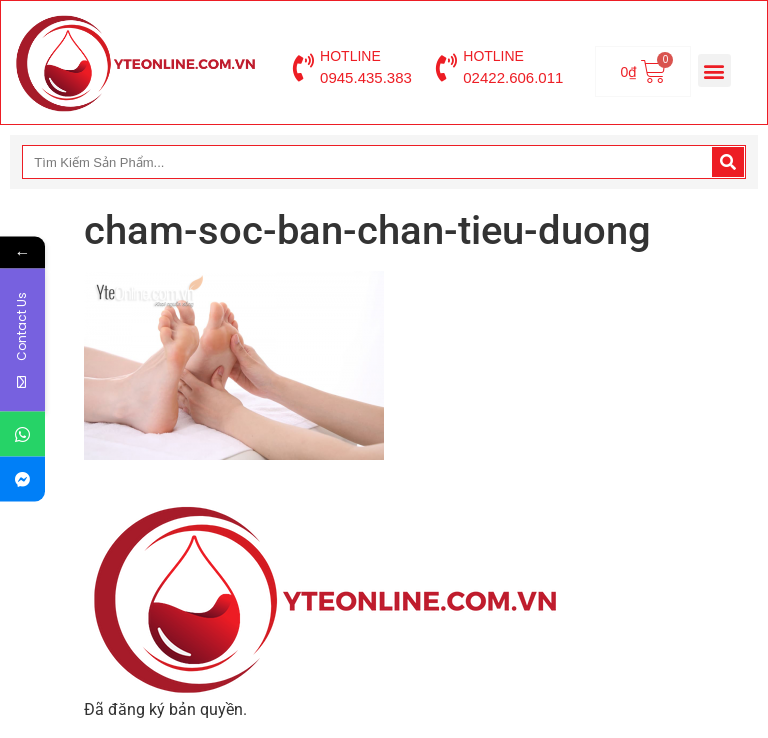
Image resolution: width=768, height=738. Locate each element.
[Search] (728, 162)
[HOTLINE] (303, 68)
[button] (714, 70)
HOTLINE (350, 56)
